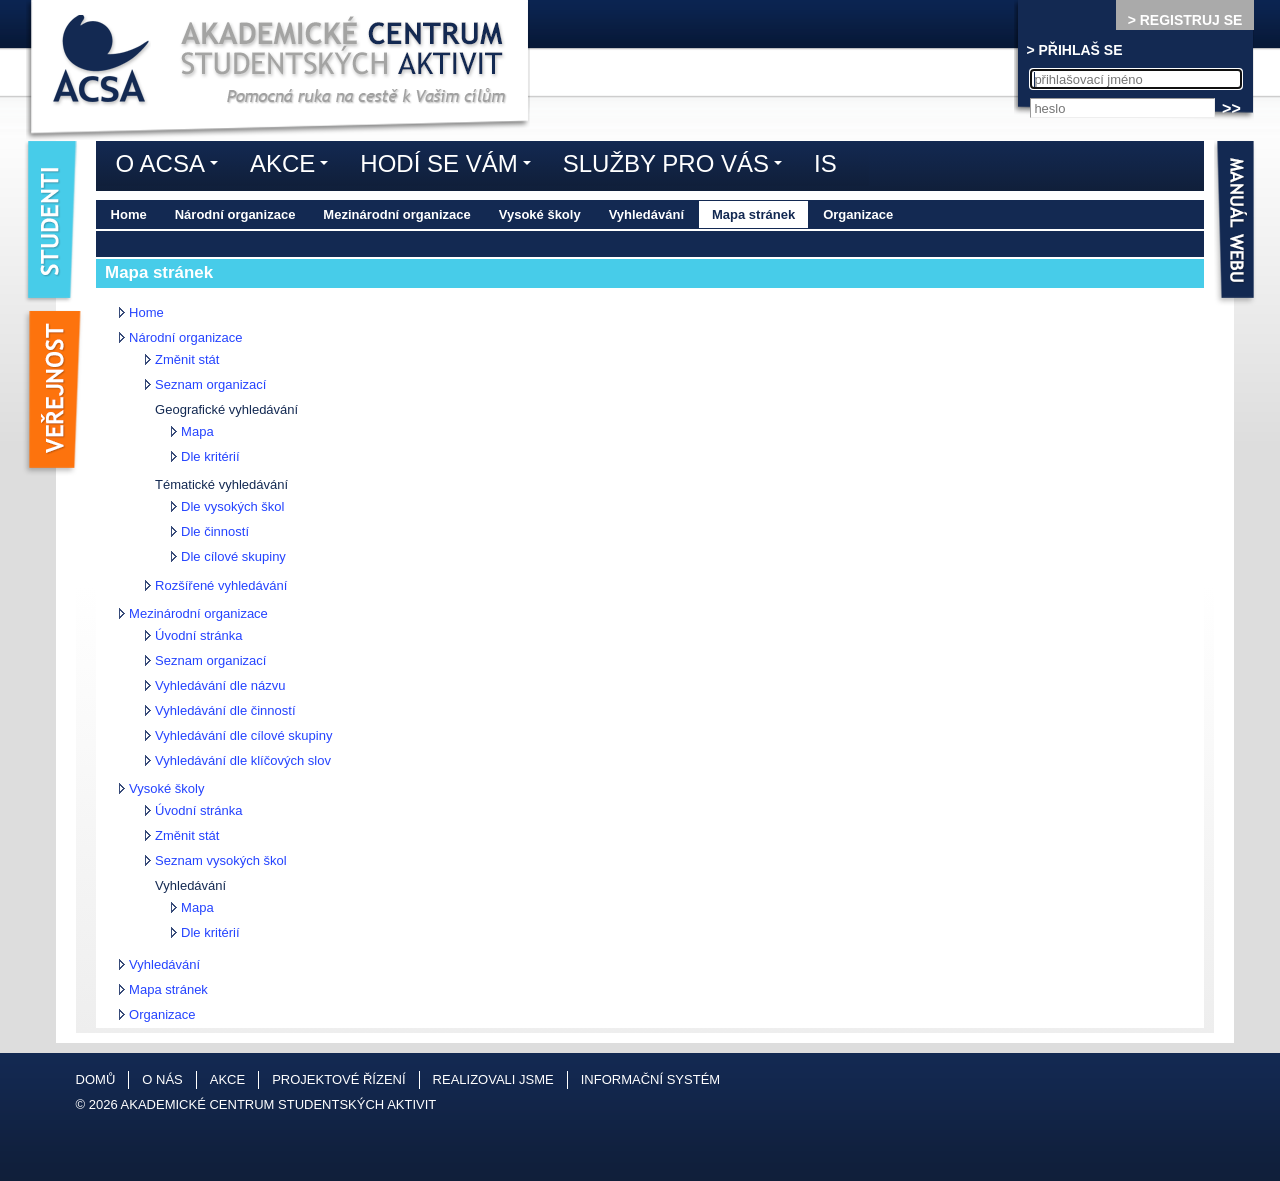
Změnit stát (187, 359)
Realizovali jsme (493, 1079)
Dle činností (215, 531)
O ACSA (172, 167)
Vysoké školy (540, 214)
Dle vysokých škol (232, 506)
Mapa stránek (753, 214)
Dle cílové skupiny (233, 556)
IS (825, 163)
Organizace (858, 214)
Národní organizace (235, 214)
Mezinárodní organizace (396, 214)
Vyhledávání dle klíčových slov (243, 760)
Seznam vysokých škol (221, 860)
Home (129, 214)
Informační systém (650, 1079)
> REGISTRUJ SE (1185, 20)
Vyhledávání (646, 214)
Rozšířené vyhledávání (221, 585)
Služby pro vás (677, 167)
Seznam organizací (210, 384)
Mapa (197, 431)
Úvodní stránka (198, 635)
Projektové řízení (338, 1079)
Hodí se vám (450, 167)
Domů (96, 1079)
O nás (162, 1079)
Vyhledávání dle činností (225, 710)
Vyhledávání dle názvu (220, 685)
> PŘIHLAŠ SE (1074, 50)
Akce (294, 167)
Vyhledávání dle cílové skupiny (243, 735)
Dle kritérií (210, 456)
